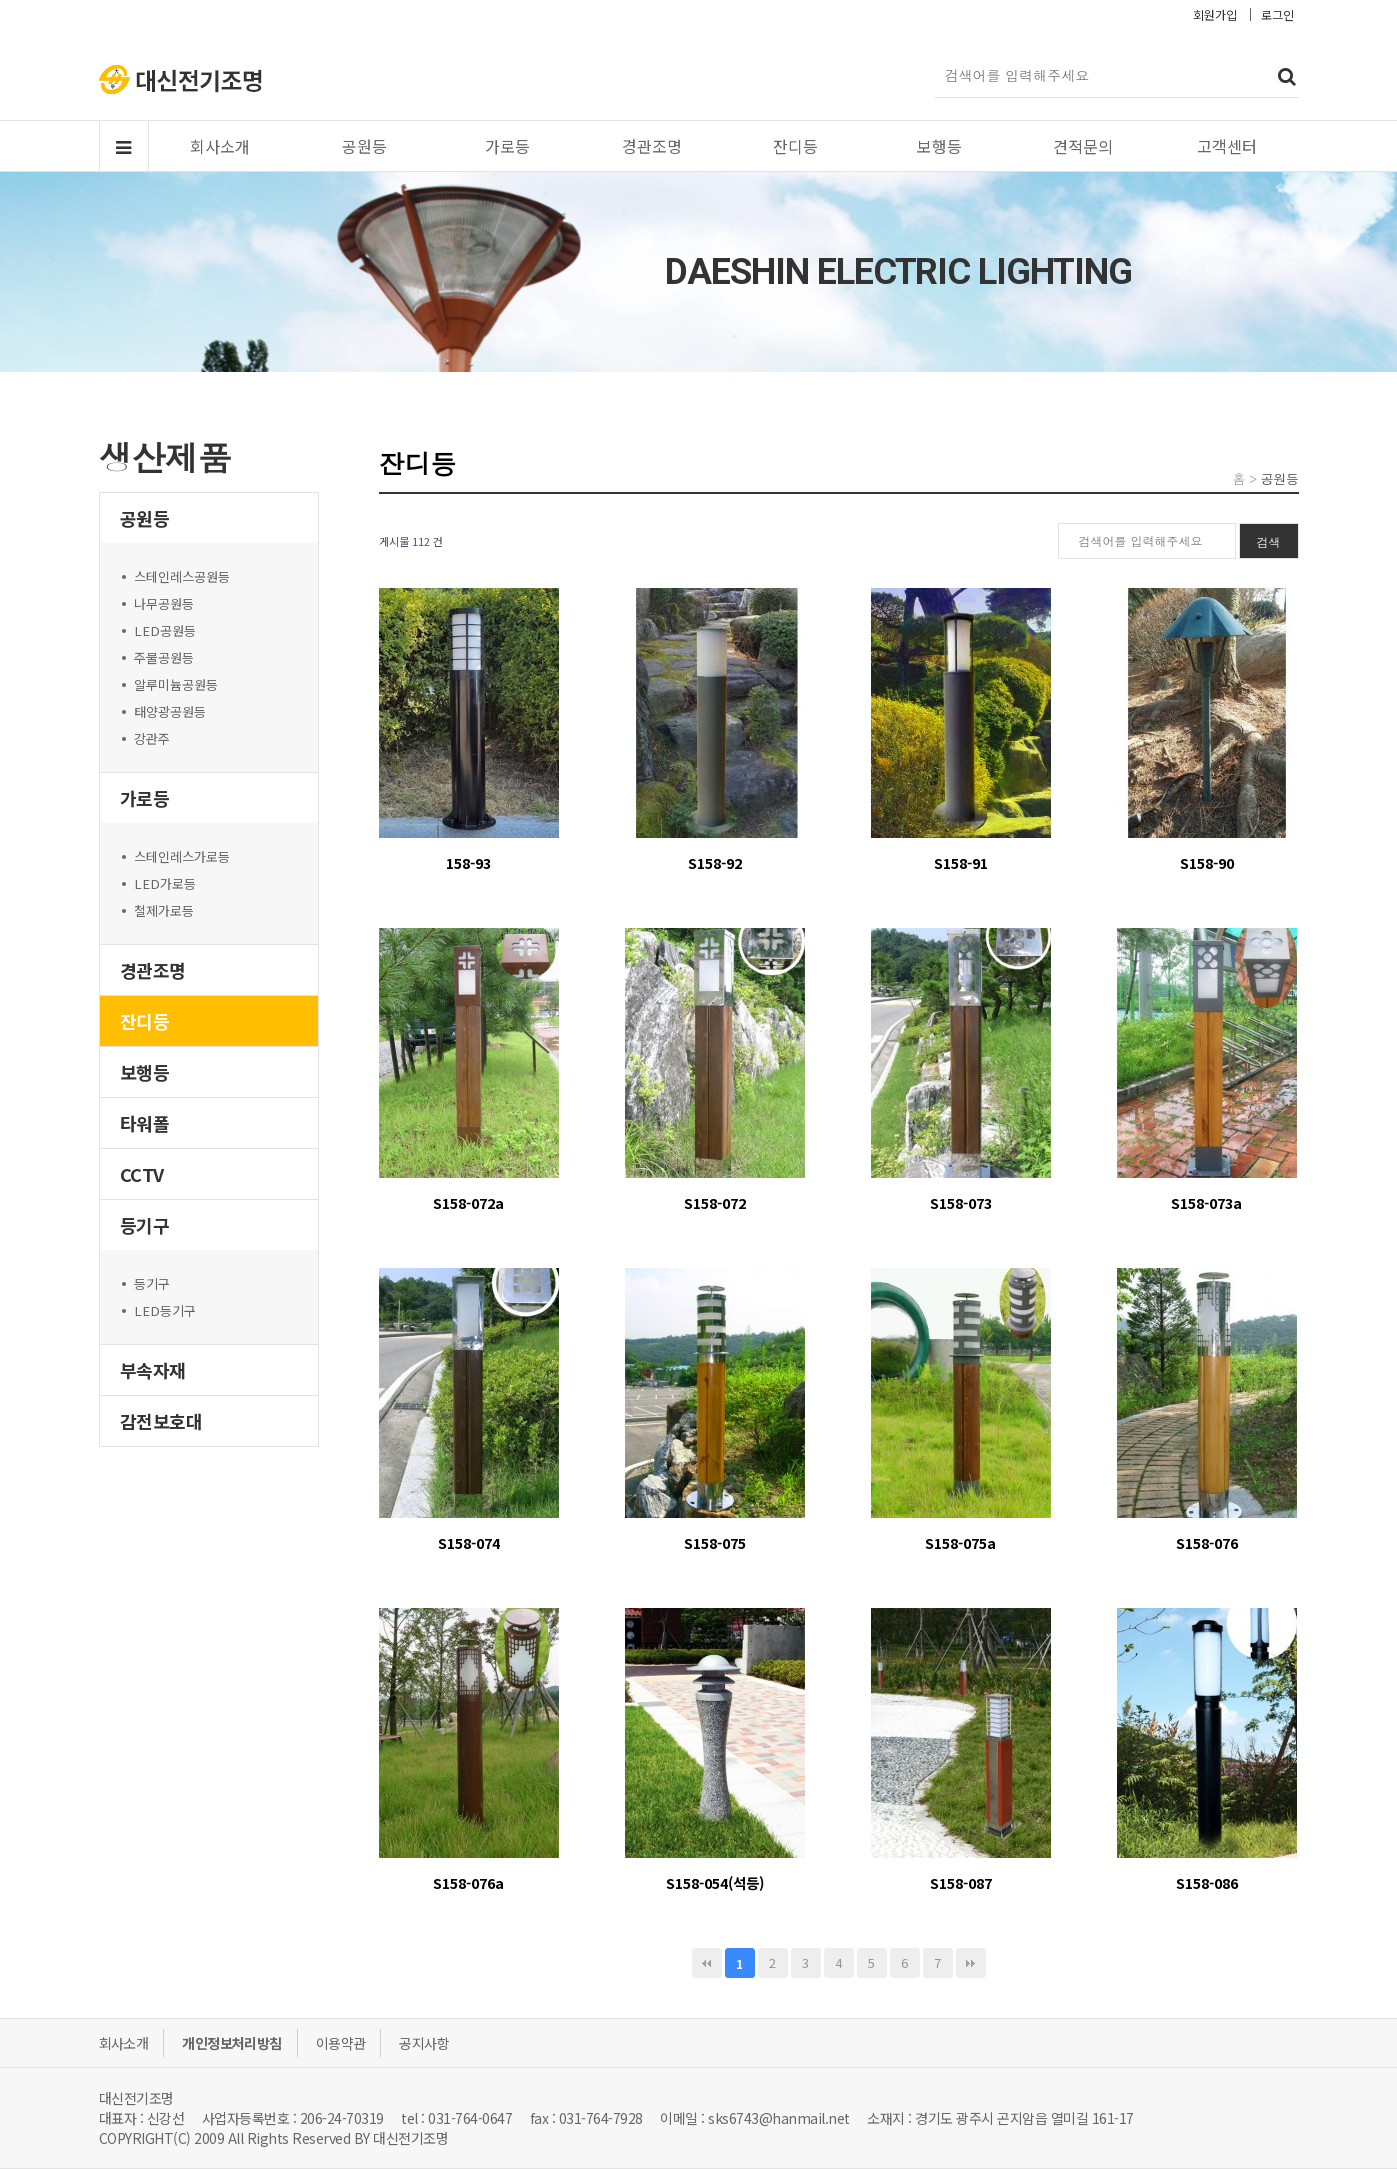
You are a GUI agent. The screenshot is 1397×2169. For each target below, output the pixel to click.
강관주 (152, 738)
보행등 (939, 146)
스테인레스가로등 (182, 856)
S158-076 (1207, 1542)
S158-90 (1207, 862)
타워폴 (145, 1123)
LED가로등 (165, 883)
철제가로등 (164, 910)
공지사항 (424, 2043)
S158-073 (961, 1202)
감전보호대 (161, 1421)
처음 (707, 1963)
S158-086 (1207, 1882)
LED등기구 (165, 1310)
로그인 (1277, 14)
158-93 (468, 862)
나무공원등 (164, 603)
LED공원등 (165, 630)
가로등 (507, 146)
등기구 (145, 1225)
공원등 (364, 146)
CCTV (142, 1174)
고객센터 (1227, 146)
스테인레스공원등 (182, 576)
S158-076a (468, 1882)
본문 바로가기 (0, 0)
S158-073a (1206, 1202)
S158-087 (961, 1882)
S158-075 (715, 1542)
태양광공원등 (170, 711)
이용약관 (341, 2043)
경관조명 (652, 146)
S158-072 (715, 1202)
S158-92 (715, 862)
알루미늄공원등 (176, 684)
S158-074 (469, 1542)
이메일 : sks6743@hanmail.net (755, 2118)
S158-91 (961, 862)
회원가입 (1215, 14)
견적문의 (1083, 146)
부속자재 (153, 1370)
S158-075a (960, 1542)
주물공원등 (164, 657)
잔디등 (795, 146)
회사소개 (220, 146)
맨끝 (971, 1963)
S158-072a (468, 1202)
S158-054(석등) (715, 1882)
